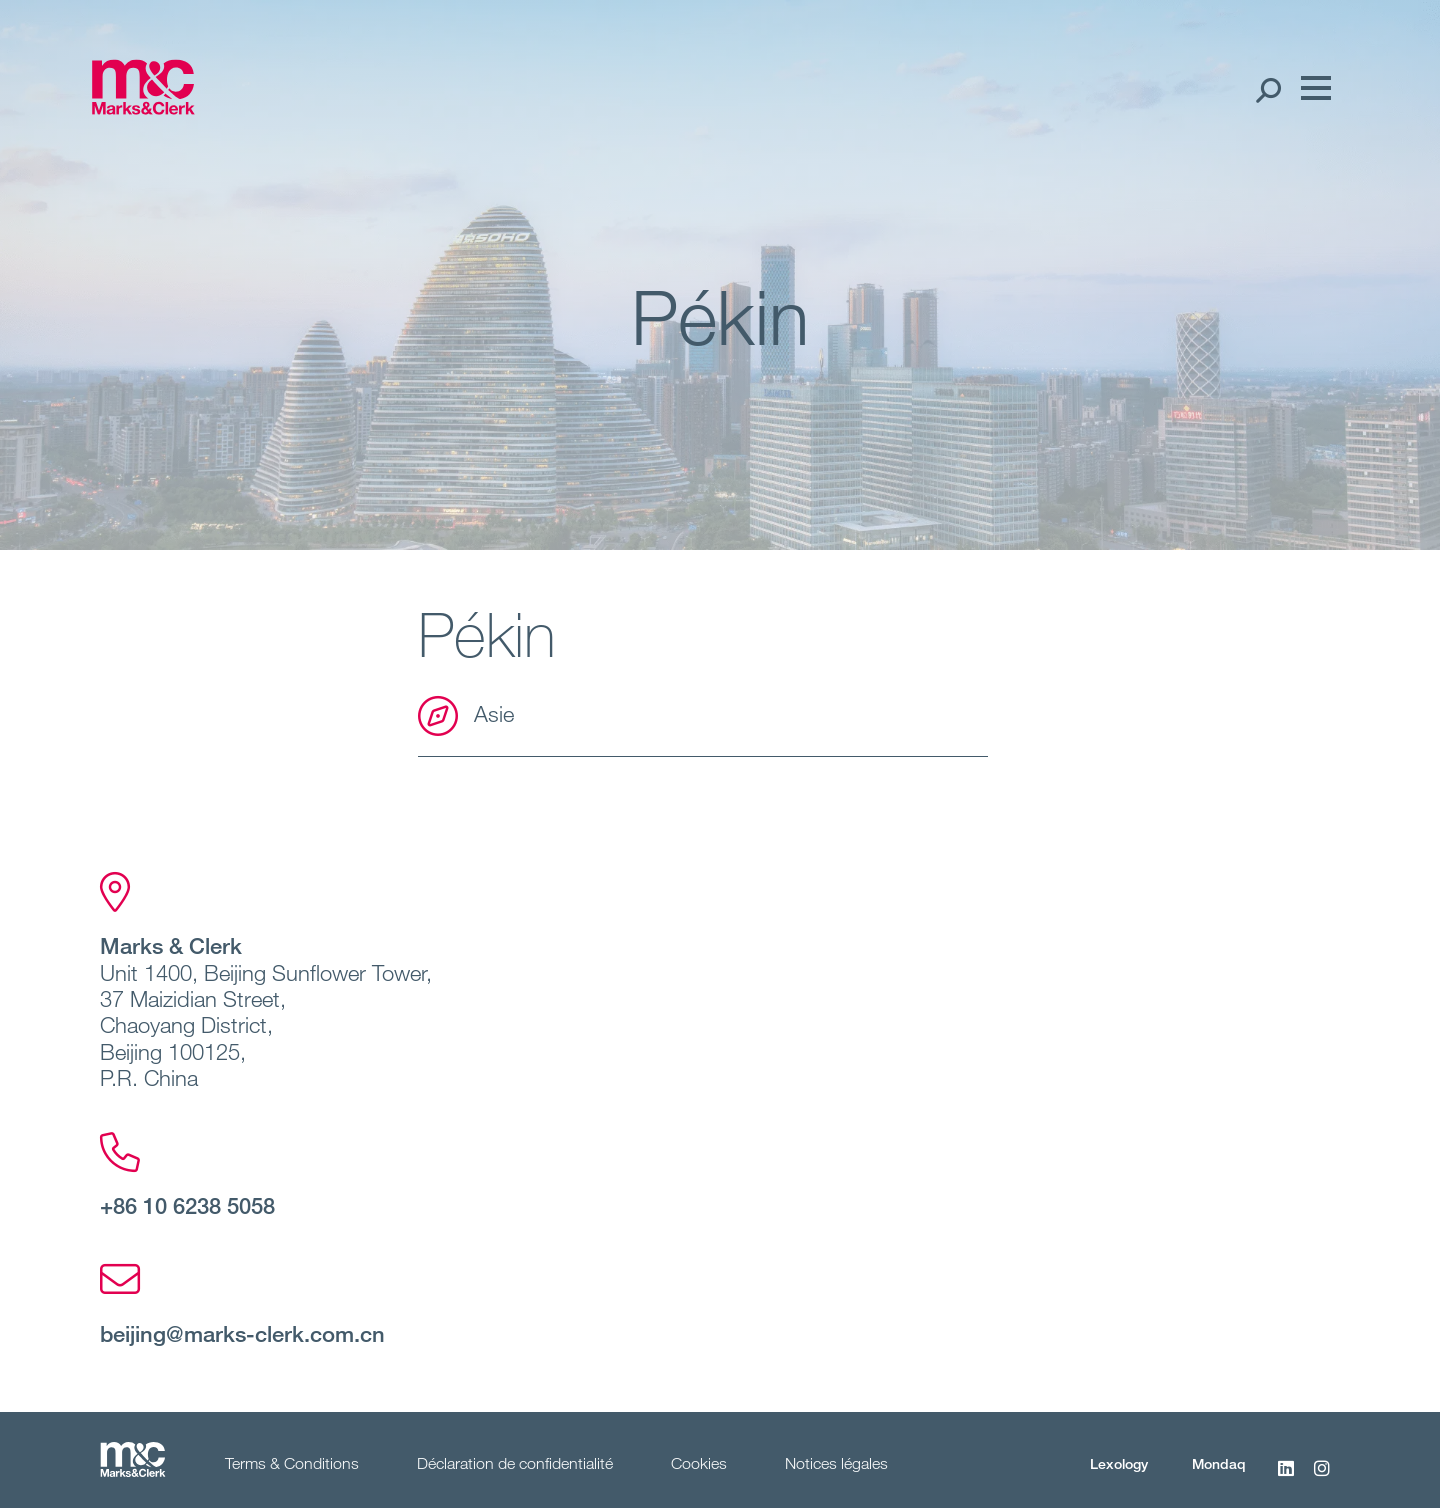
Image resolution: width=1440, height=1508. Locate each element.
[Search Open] (1267, 89)
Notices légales (836, 1463)
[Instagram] (1322, 1479)
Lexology (1119, 1463)
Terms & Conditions (292, 1463)
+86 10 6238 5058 (187, 1205)
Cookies (699, 1463)
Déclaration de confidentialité (515, 1463)
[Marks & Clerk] (143, 108)
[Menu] (1311, 89)
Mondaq (1219, 1463)
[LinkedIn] (1286, 1479)
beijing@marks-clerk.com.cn (242, 1333)
